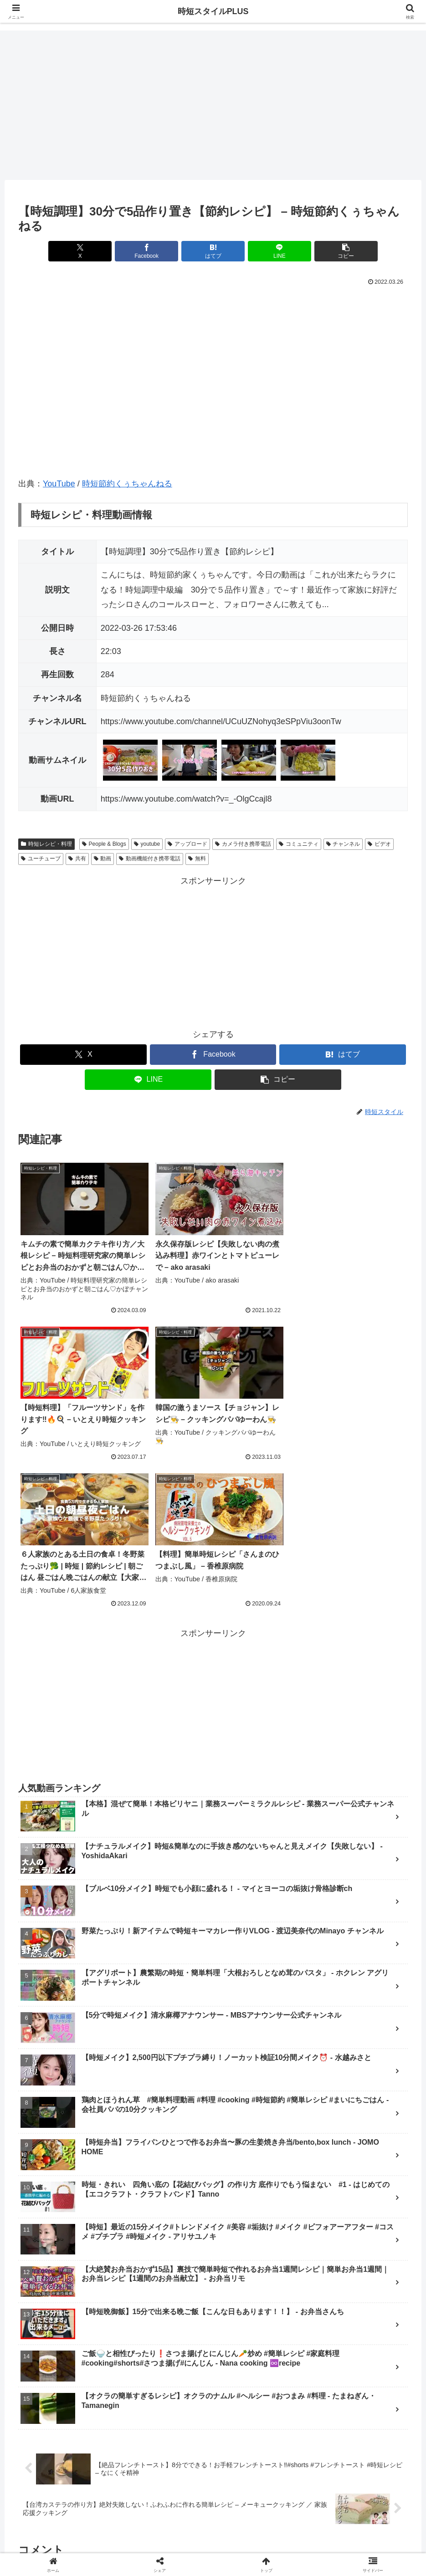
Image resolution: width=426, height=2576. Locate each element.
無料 (197, 858)
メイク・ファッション (197, 2525)
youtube (147, 844)
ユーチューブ (41, 858)
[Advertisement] (213, 105)
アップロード (187, 844)
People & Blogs (104, 844)
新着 (108, 2525)
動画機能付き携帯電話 (149, 858)
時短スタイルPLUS (212, 11)
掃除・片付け (306, 2525)
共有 (77, 858)
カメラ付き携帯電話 (243, 844)
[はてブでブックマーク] (213, 251)
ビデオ (379, 844)
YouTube (59, 483)
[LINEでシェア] (278, 251)
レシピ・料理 (258, 2525)
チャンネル (343, 844)
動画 (103, 858)
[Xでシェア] (82, 251)
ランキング (140, 2525)
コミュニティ (298, 844)
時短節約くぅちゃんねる (127, 483)
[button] (344, 251)
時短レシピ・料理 (46, 844)
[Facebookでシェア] (147, 251)
